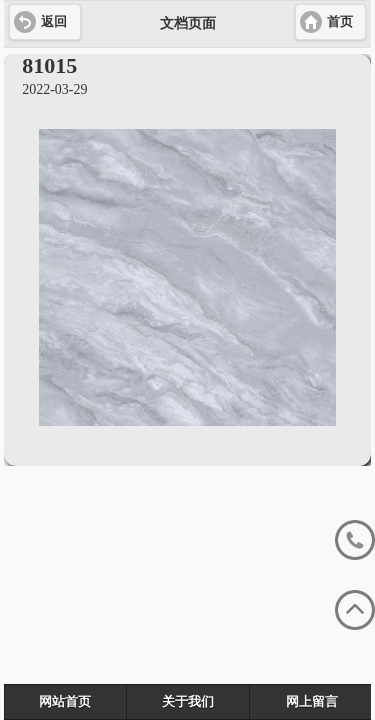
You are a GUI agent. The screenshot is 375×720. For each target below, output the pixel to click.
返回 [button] (54, 22)
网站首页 (65, 702)
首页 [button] (340, 22)
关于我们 (188, 702)
